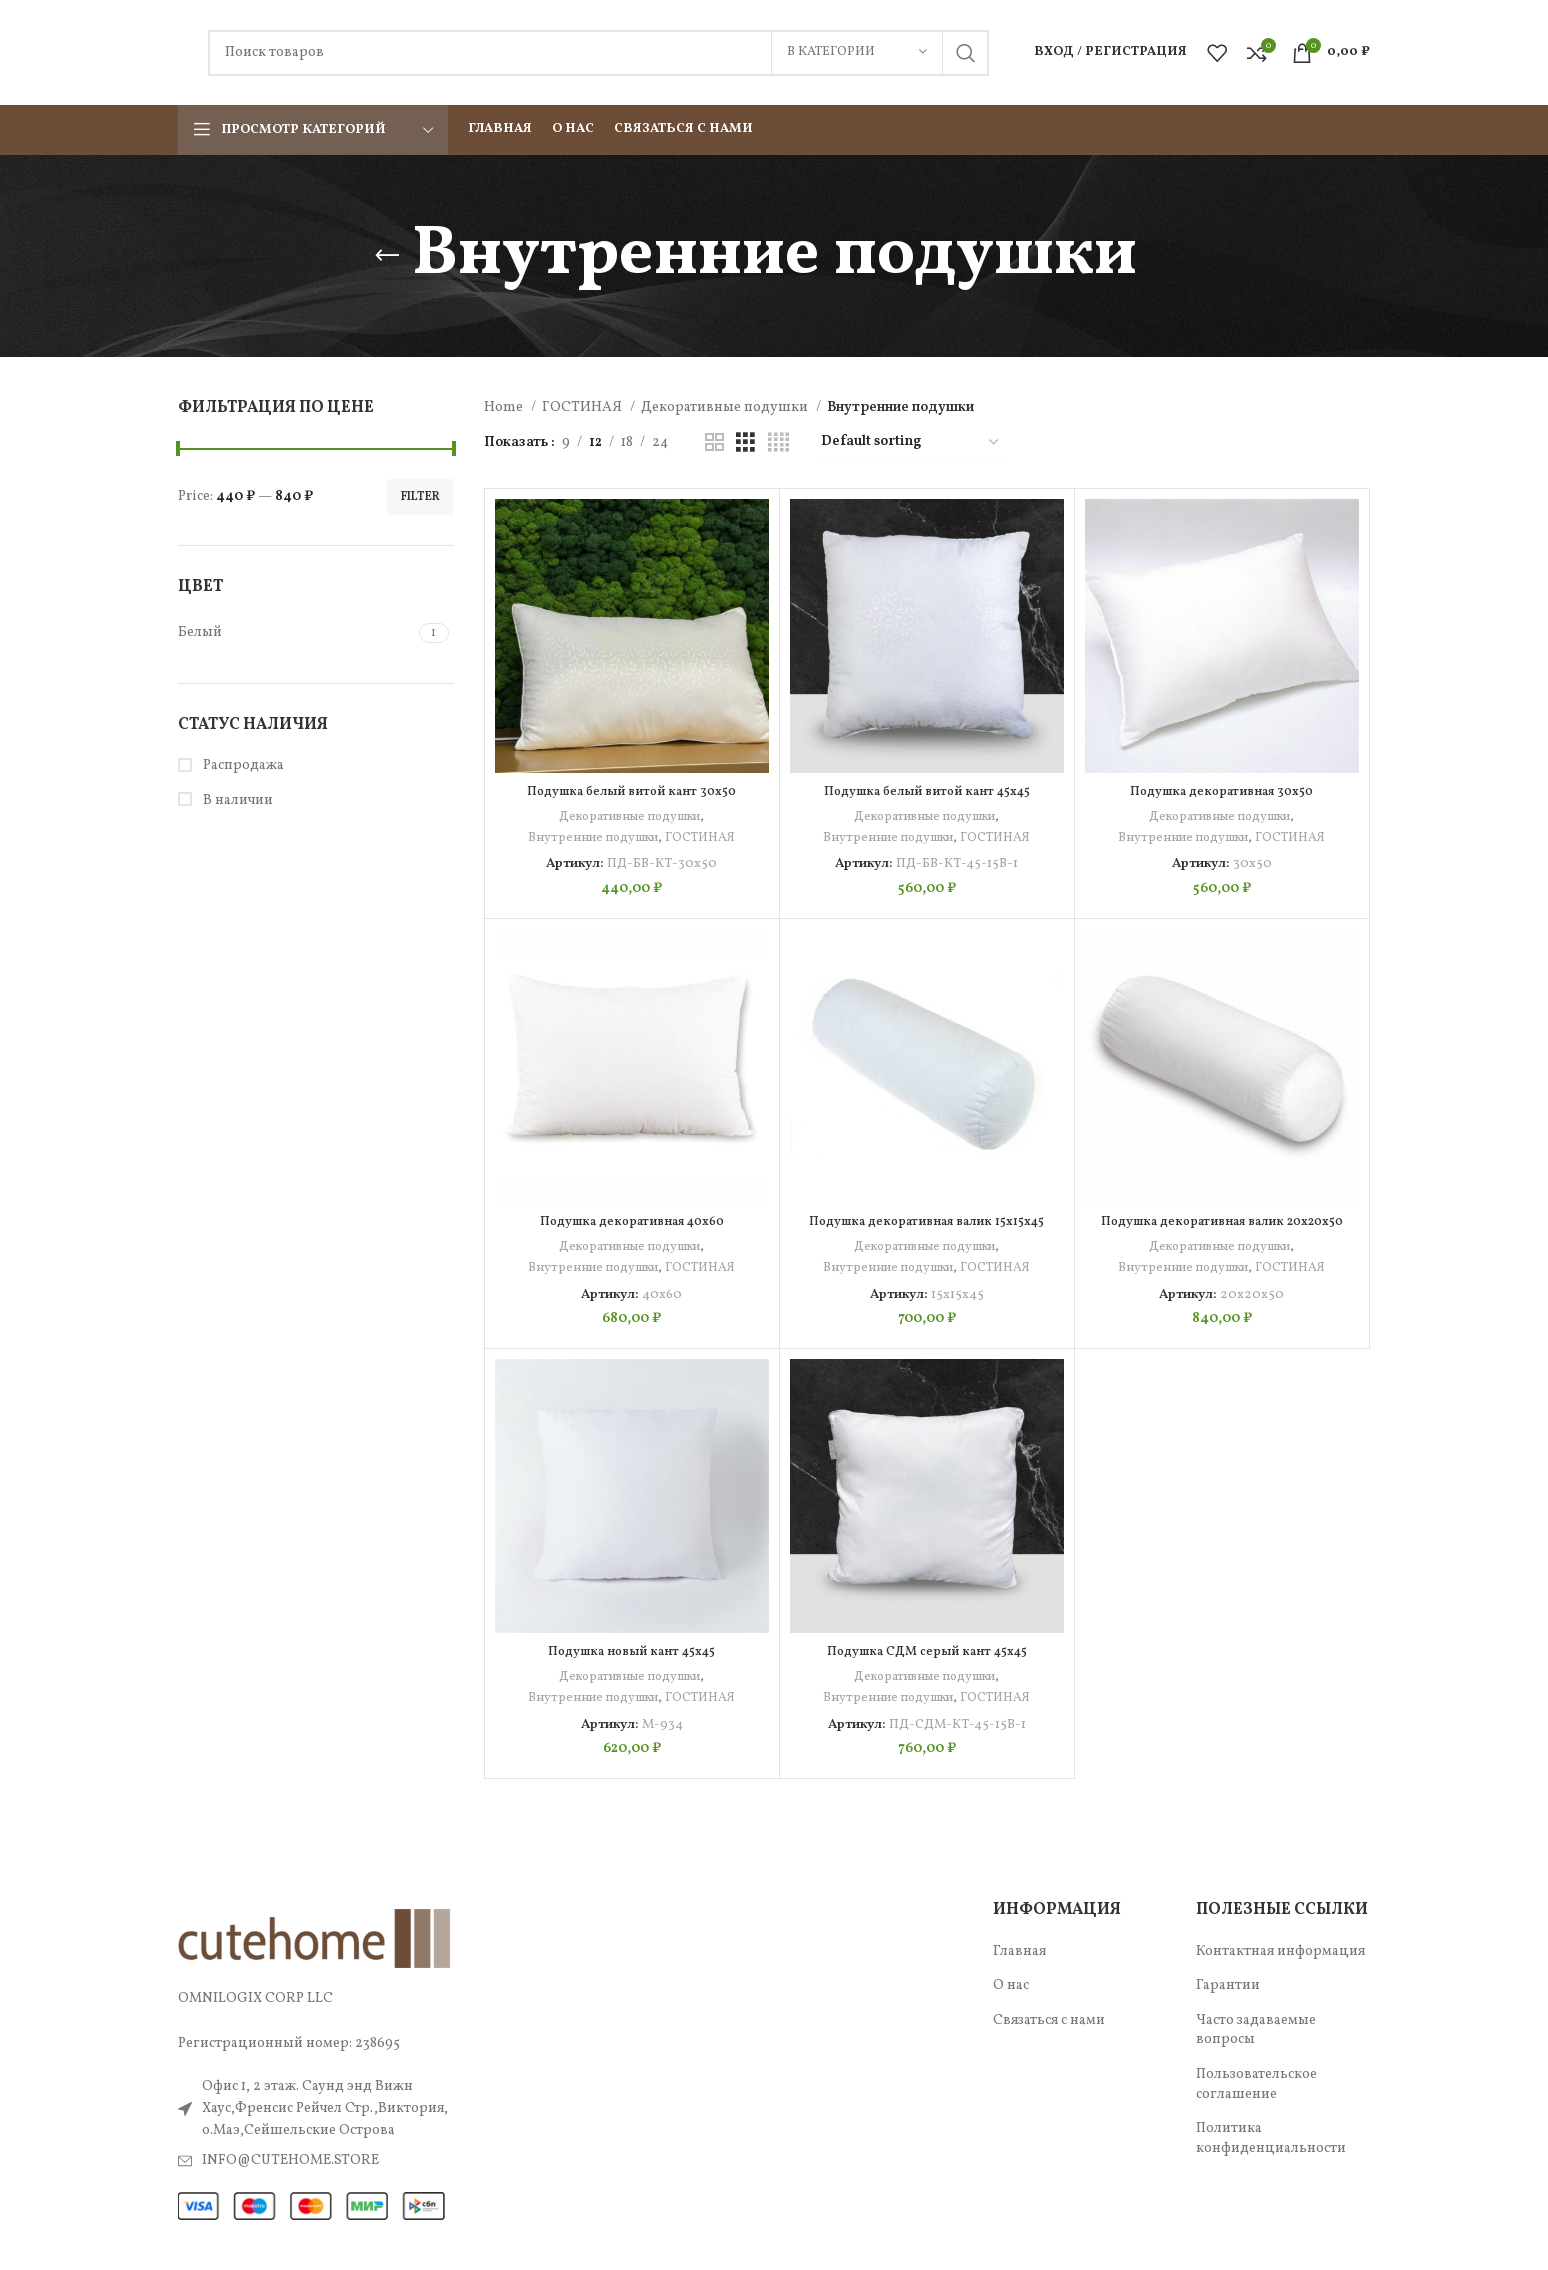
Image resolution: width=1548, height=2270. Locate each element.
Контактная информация (1280, 1951)
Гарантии (1228, 1985)
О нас (1011, 1985)
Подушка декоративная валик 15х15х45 (926, 1221)
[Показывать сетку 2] (714, 443)
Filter (420, 497)
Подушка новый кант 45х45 (632, 1651)
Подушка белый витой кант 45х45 (927, 791)
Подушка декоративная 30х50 (1222, 791)
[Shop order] (911, 443)
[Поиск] (598, 53)
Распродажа (242, 765)
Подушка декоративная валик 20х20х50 (1221, 1230)
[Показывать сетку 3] (745, 443)
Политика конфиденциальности (1271, 2138)
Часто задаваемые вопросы (1256, 2030)
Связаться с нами (1049, 2020)
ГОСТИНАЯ (583, 407)
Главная (1019, 1951)
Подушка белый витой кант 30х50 (631, 791)
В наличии (236, 800)
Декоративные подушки (726, 407)
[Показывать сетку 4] (778, 443)
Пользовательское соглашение (1256, 2084)
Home (505, 407)
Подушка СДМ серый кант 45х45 (926, 1651)
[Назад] (387, 256)
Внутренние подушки (592, 837)
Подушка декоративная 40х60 (632, 1221)
